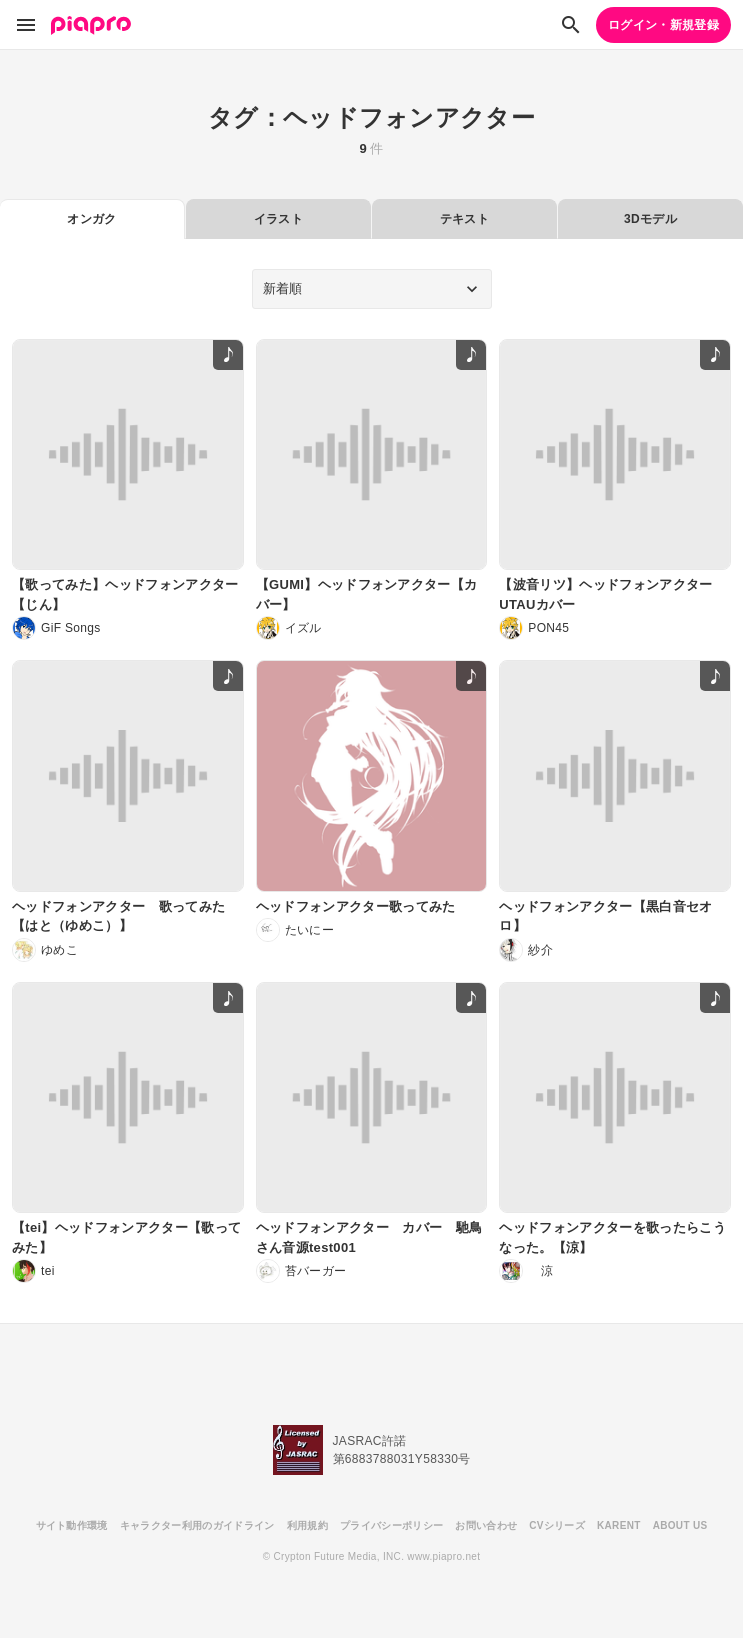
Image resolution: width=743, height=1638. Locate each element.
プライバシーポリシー (391, 1525)
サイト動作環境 (72, 1525)
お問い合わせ (486, 1525)
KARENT (619, 1525)
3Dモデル (650, 219)
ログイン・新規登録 (663, 25)
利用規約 (307, 1525)
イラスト (278, 219)
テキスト (464, 219)
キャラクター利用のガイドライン (197, 1525)
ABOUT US (680, 1525)
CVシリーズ (557, 1525)
